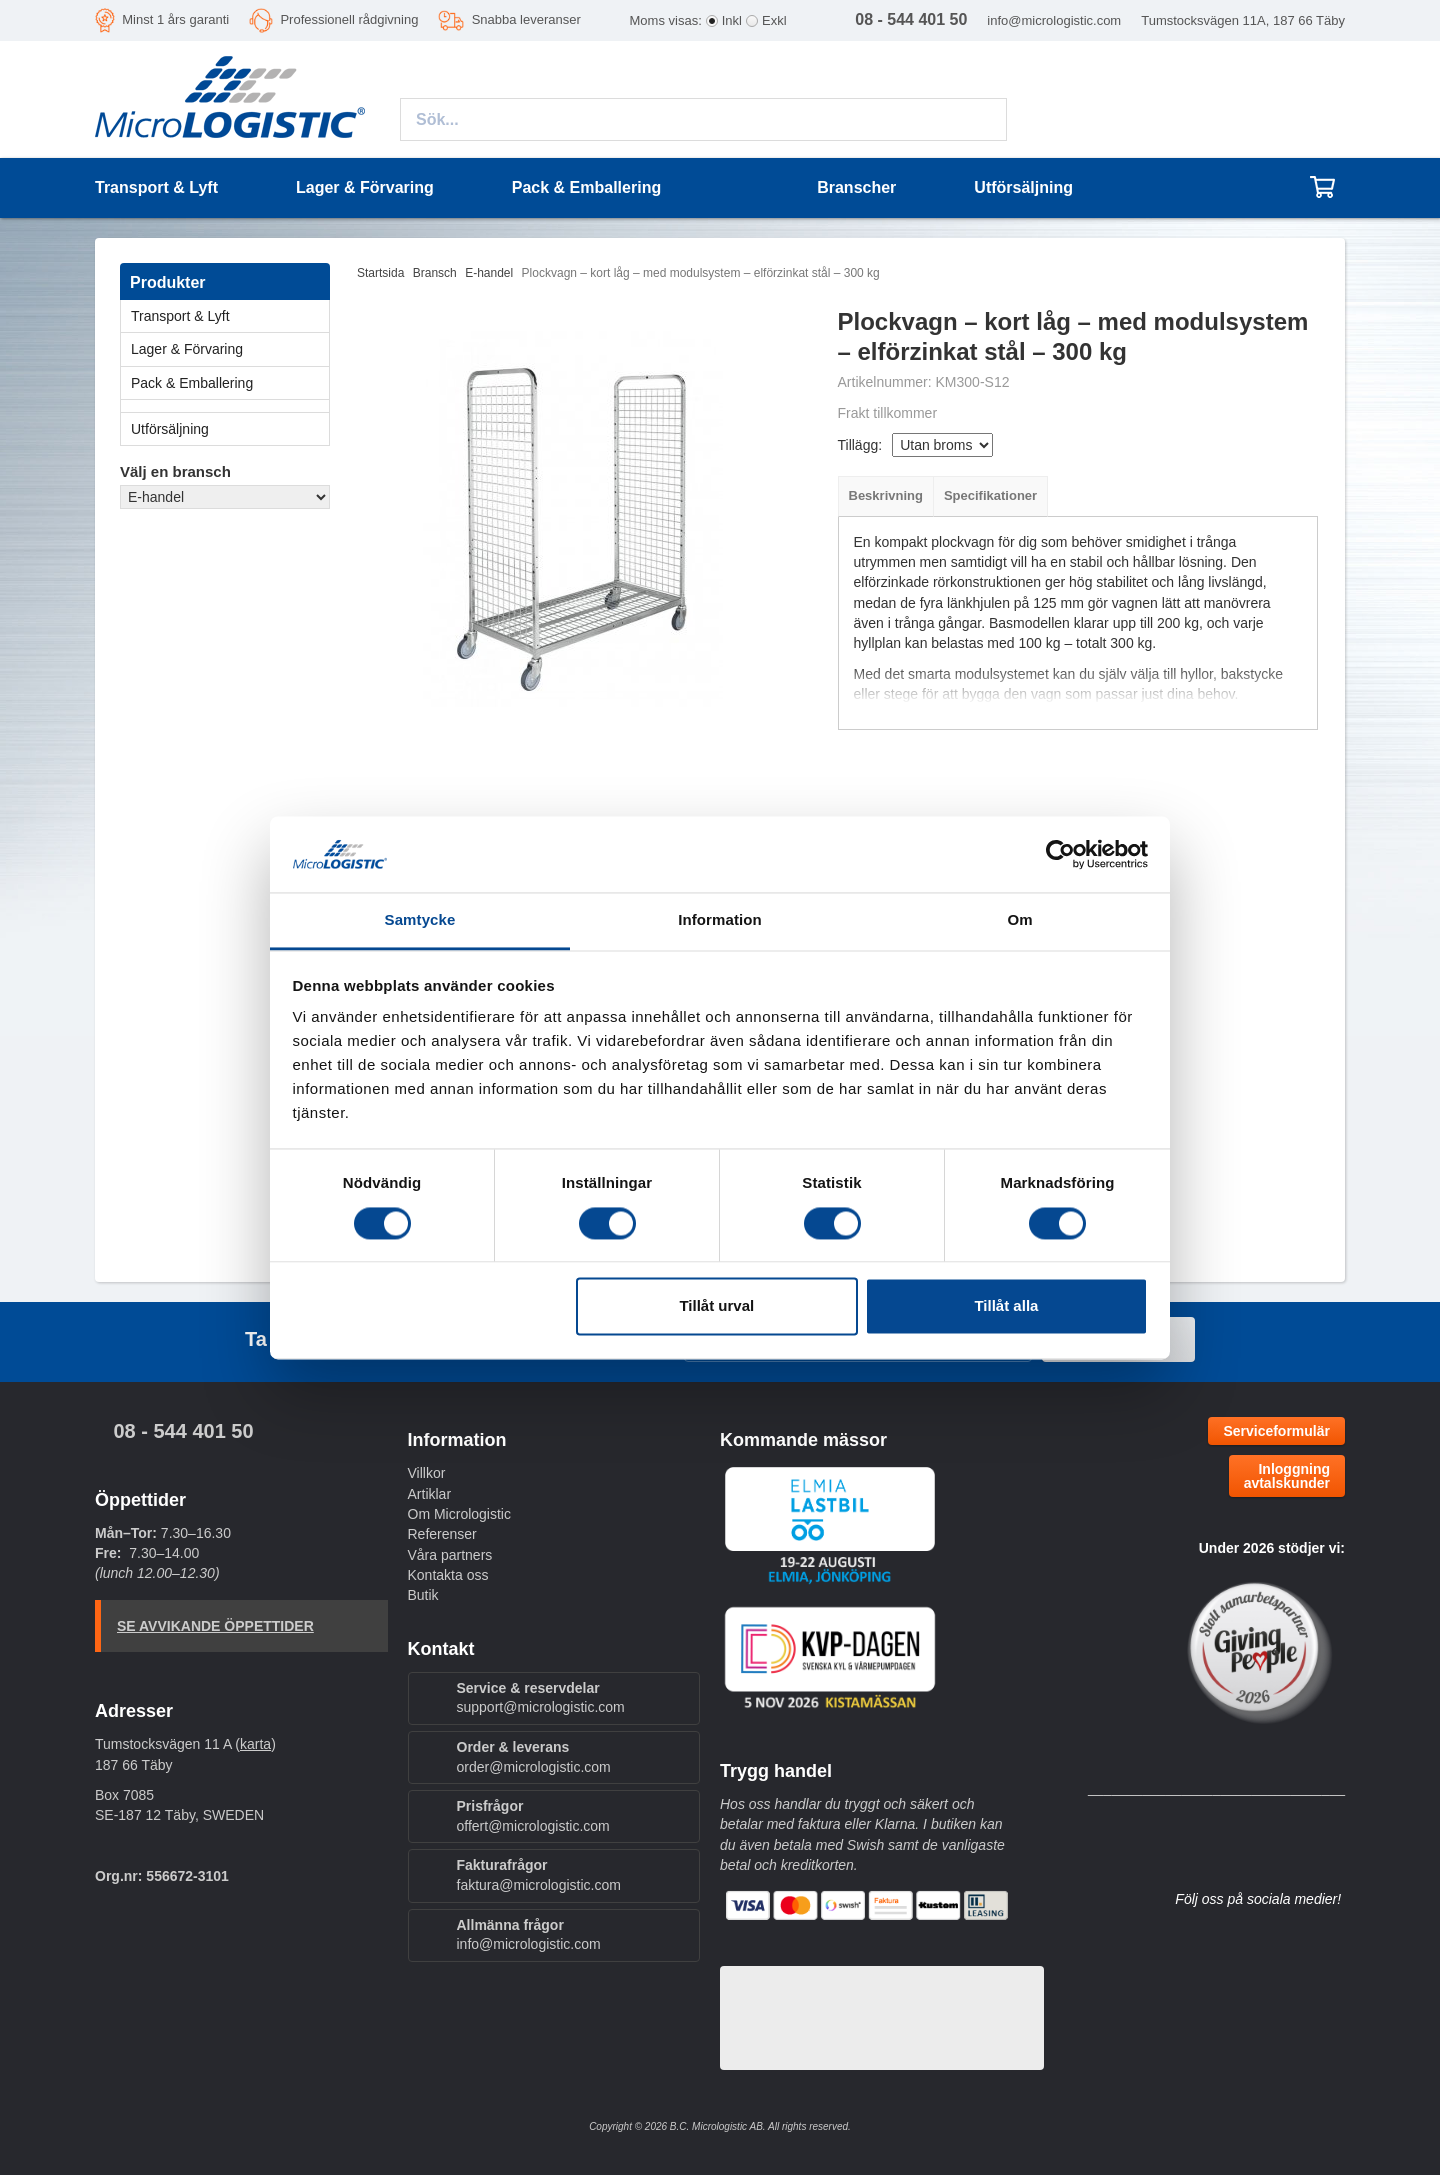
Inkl (732, 20)
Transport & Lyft (230, 316)
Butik (423, 1595)
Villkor (427, 1473)
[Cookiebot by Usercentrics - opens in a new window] (1060, 854)
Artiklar (430, 1494)
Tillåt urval (716, 1306)
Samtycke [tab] (420, 920)
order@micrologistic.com (534, 1767)
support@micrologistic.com (541, 1707)
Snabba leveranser (526, 19)
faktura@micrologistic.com (539, 1885)
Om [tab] (1019, 920)
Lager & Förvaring (230, 349)
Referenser (442, 1534)
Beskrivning (886, 495)
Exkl (774, 20)
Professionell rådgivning (349, 19)
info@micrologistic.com (1054, 20)
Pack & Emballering (230, 383)
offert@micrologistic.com (533, 1826)
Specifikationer (990, 495)
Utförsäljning (1023, 187)
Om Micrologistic (459, 1514)
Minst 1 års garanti (175, 19)
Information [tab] (720, 920)
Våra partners (450, 1555)
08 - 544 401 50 (183, 1431)
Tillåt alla (1006, 1306)
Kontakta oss (448, 1575)
